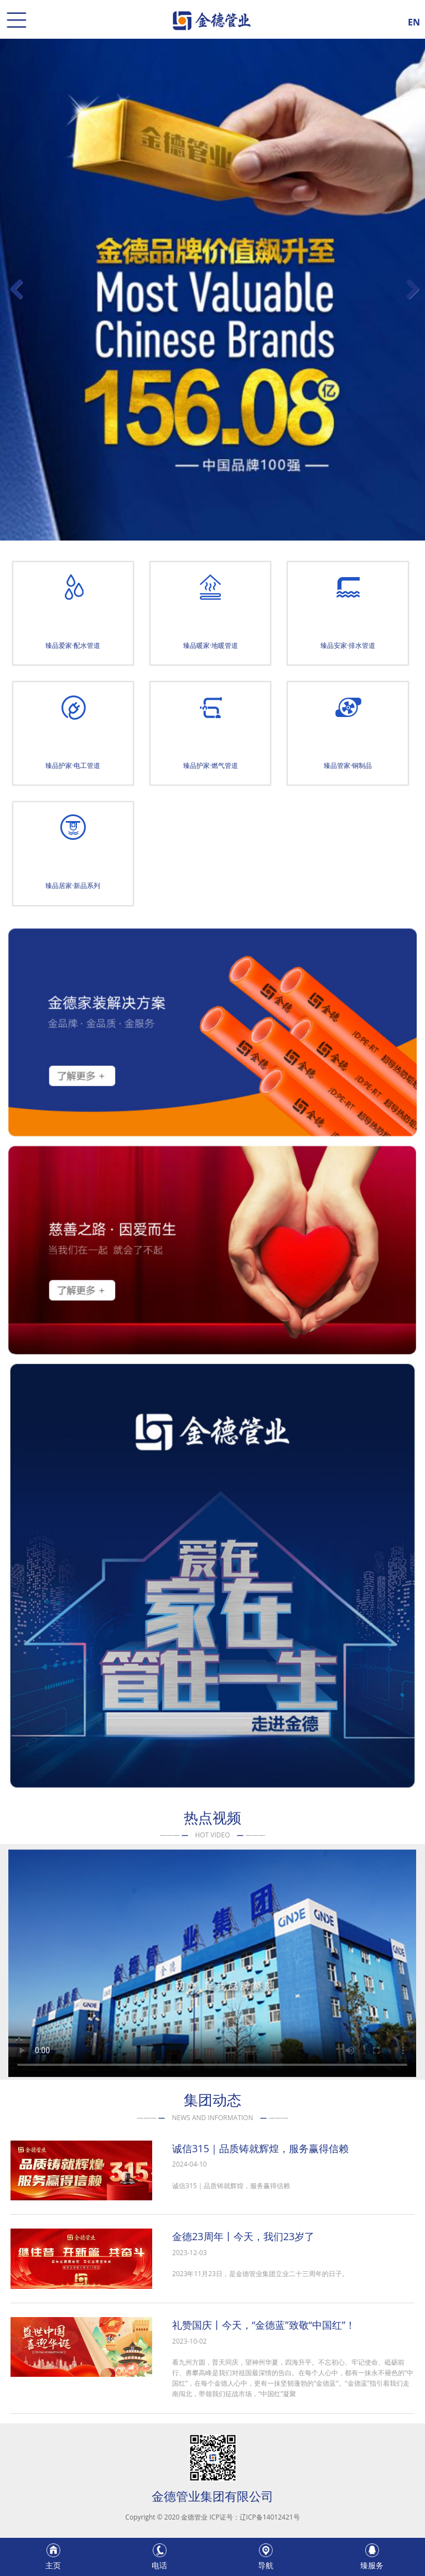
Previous (17, 300)
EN (414, 20)
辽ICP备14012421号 (270, 2517)
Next (412, 300)
